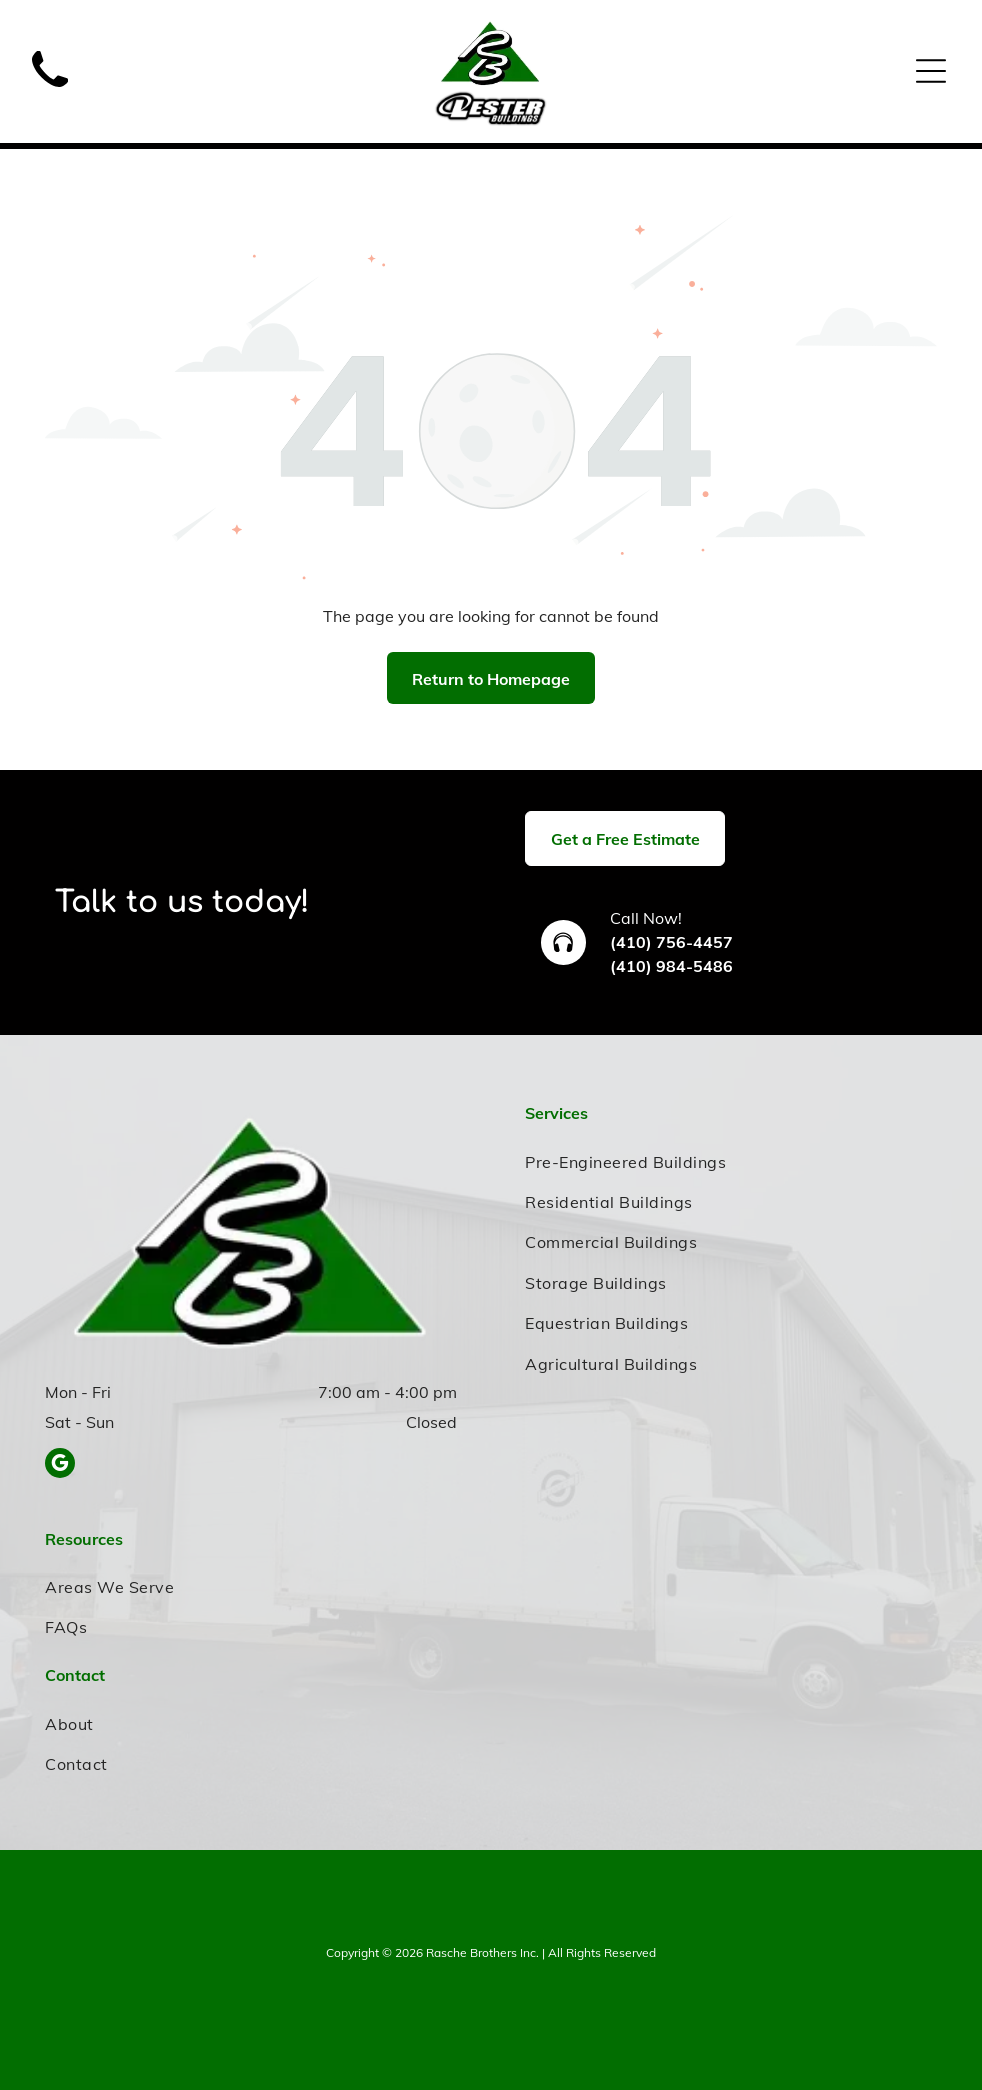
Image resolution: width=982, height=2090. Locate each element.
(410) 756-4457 (671, 942)
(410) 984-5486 (671, 966)
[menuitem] (730, 1161)
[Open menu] (931, 71)
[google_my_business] (60, 1465)
